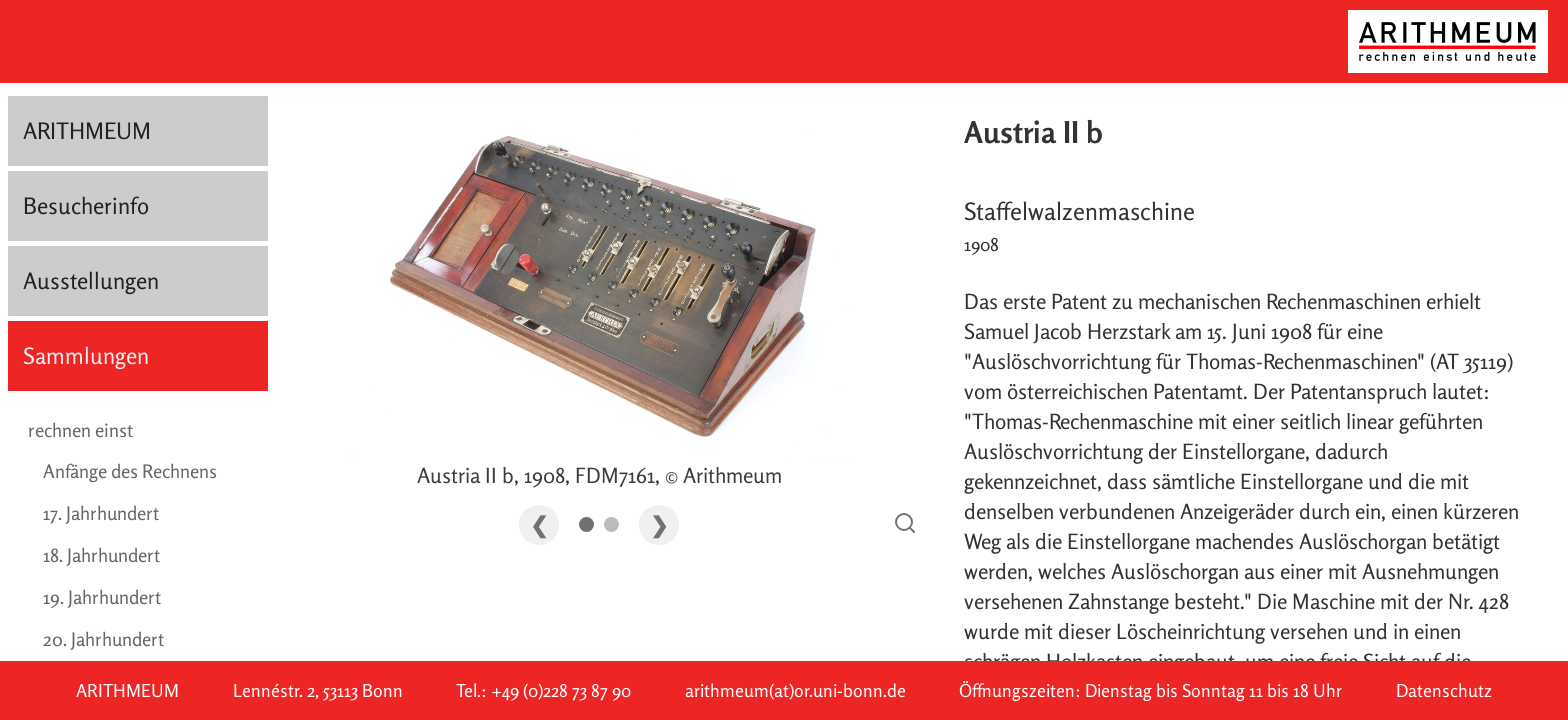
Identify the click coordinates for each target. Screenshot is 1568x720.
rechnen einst (80, 430)
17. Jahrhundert (101, 513)
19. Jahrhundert (102, 597)
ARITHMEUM (87, 130)
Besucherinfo (86, 205)
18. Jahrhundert (101, 555)
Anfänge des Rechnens (130, 471)
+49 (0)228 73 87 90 (561, 690)
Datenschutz (1444, 690)
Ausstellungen (91, 280)
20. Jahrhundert (103, 639)
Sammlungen (86, 355)
